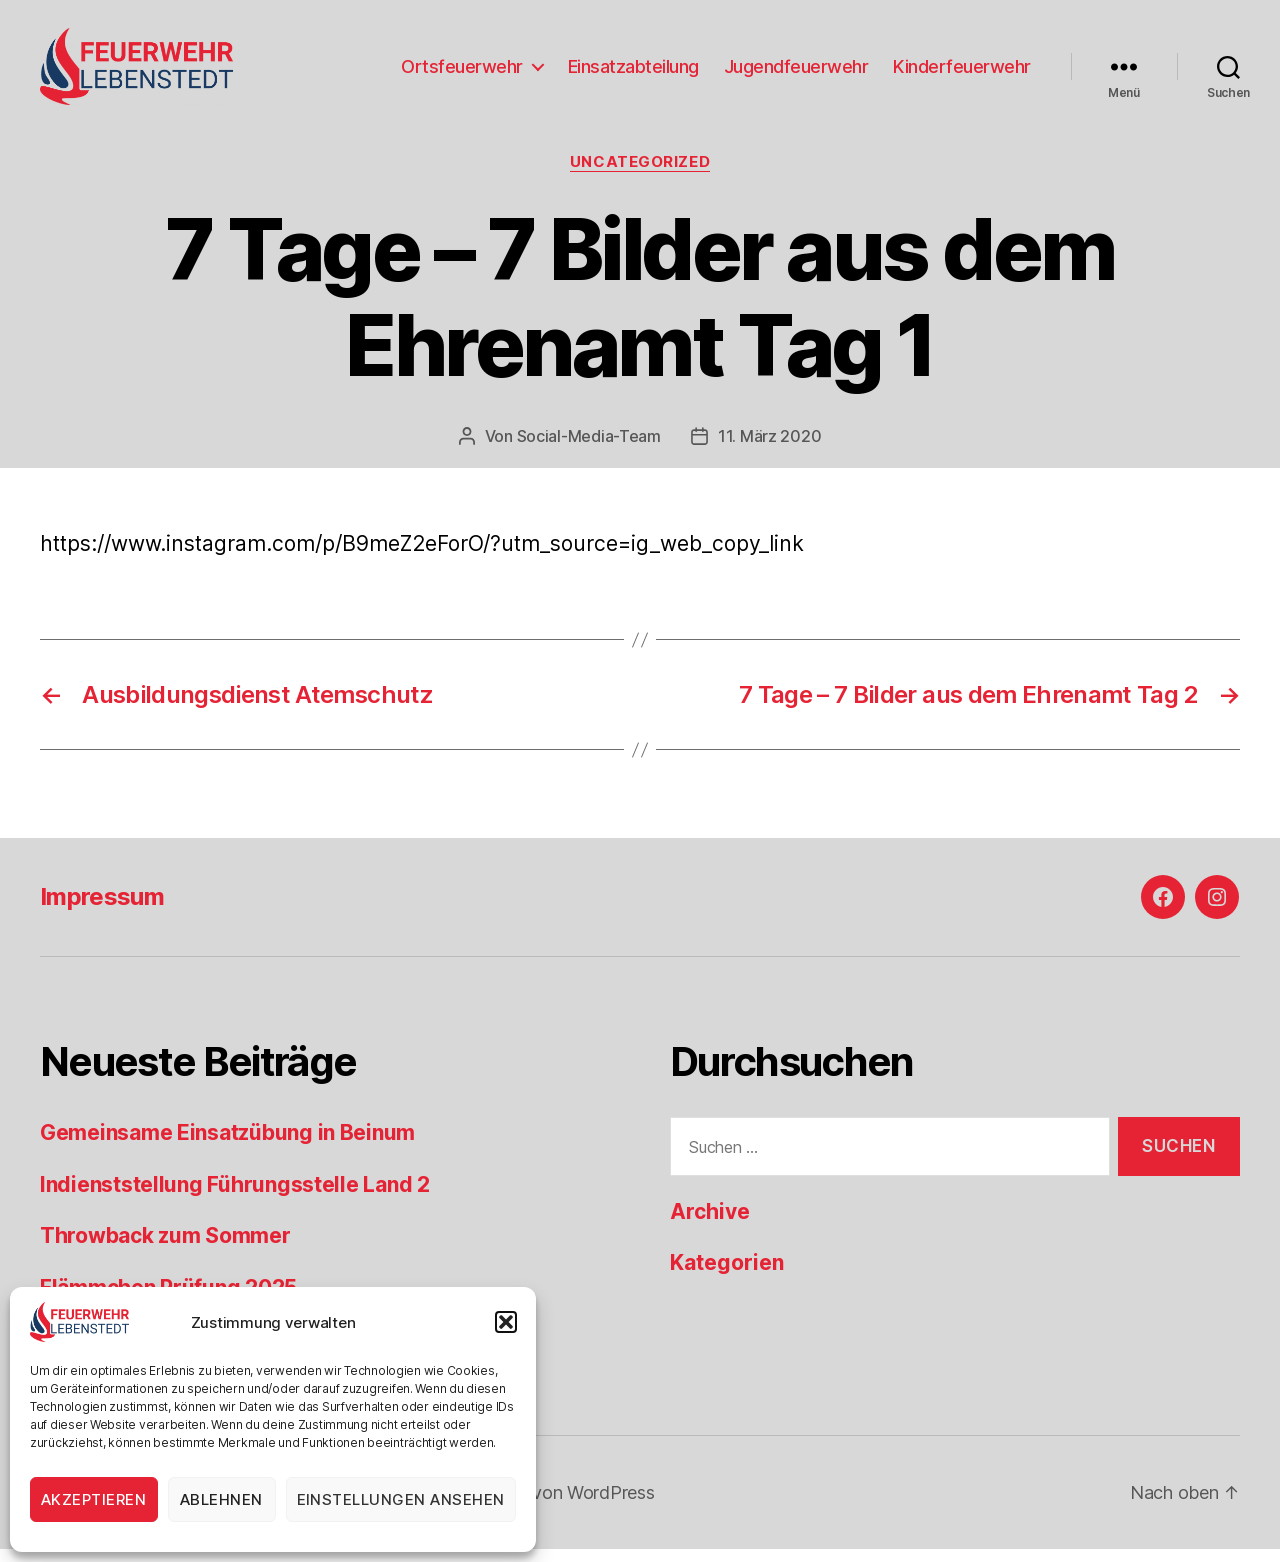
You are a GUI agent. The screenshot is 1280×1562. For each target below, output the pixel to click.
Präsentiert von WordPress (546, 1505)
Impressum (102, 910)
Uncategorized (640, 175)
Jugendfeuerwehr (796, 72)
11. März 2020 (770, 449)
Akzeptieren (94, 1499)
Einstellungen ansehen (401, 1499)
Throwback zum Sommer (165, 1249)
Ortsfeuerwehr (462, 72)
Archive (710, 1224)
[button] (506, 1322)
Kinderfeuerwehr (962, 72)
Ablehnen (221, 1499)
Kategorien (727, 1276)
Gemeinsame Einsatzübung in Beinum (227, 1146)
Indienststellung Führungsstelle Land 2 (235, 1197)
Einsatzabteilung (633, 72)
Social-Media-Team (589, 449)
